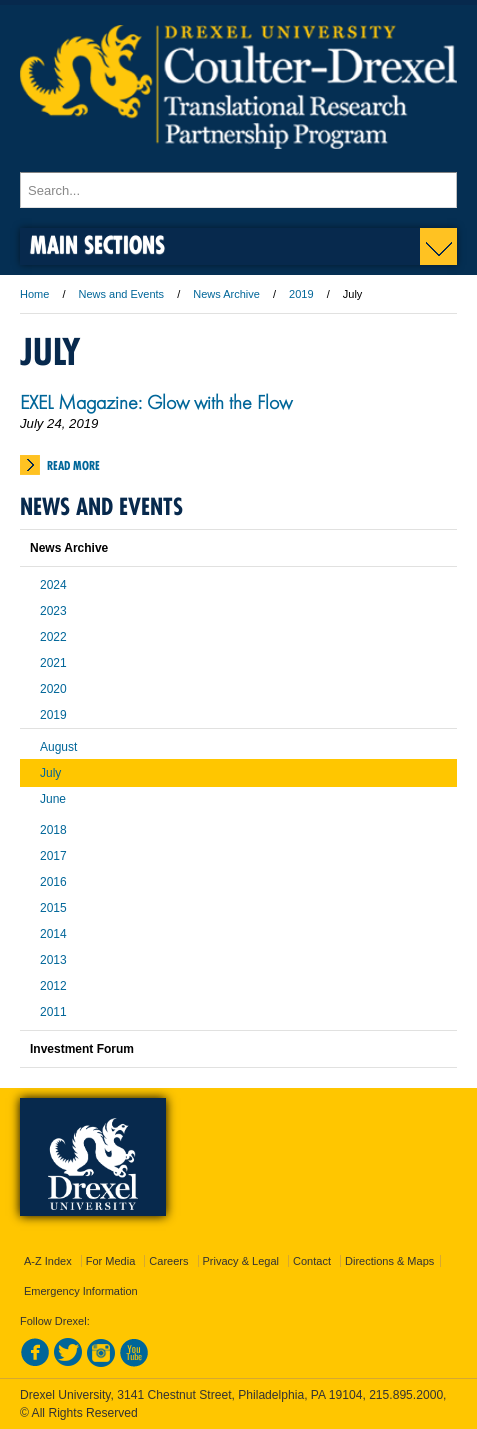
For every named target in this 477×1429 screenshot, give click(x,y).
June (53, 799)
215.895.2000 (406, 1395)
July (50, 773)
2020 (53, 689)
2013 (53, 960)
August (58, 747)
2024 (53, 585)
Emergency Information (81, 1291)
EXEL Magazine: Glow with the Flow (156, 402)
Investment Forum (82, 1049)
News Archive (226, 294)
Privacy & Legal (241, 1261)
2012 (53, 986)
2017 (53, 856)
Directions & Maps (389, 1261)
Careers (168, 1261)
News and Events (122, 294)
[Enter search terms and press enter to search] (238, 190)
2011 (53, 1012)
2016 (53, 882)
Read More (73, 465)
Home (34, 294)
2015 (53, 908)
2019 (301, 294)
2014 (53, 934)
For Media (111, 1261)
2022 (53, 637)
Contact (312, 1261)
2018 (53, 830)
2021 (53, 663)
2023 (53, 611)
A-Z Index (48, 1261)
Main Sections (97, 244)
